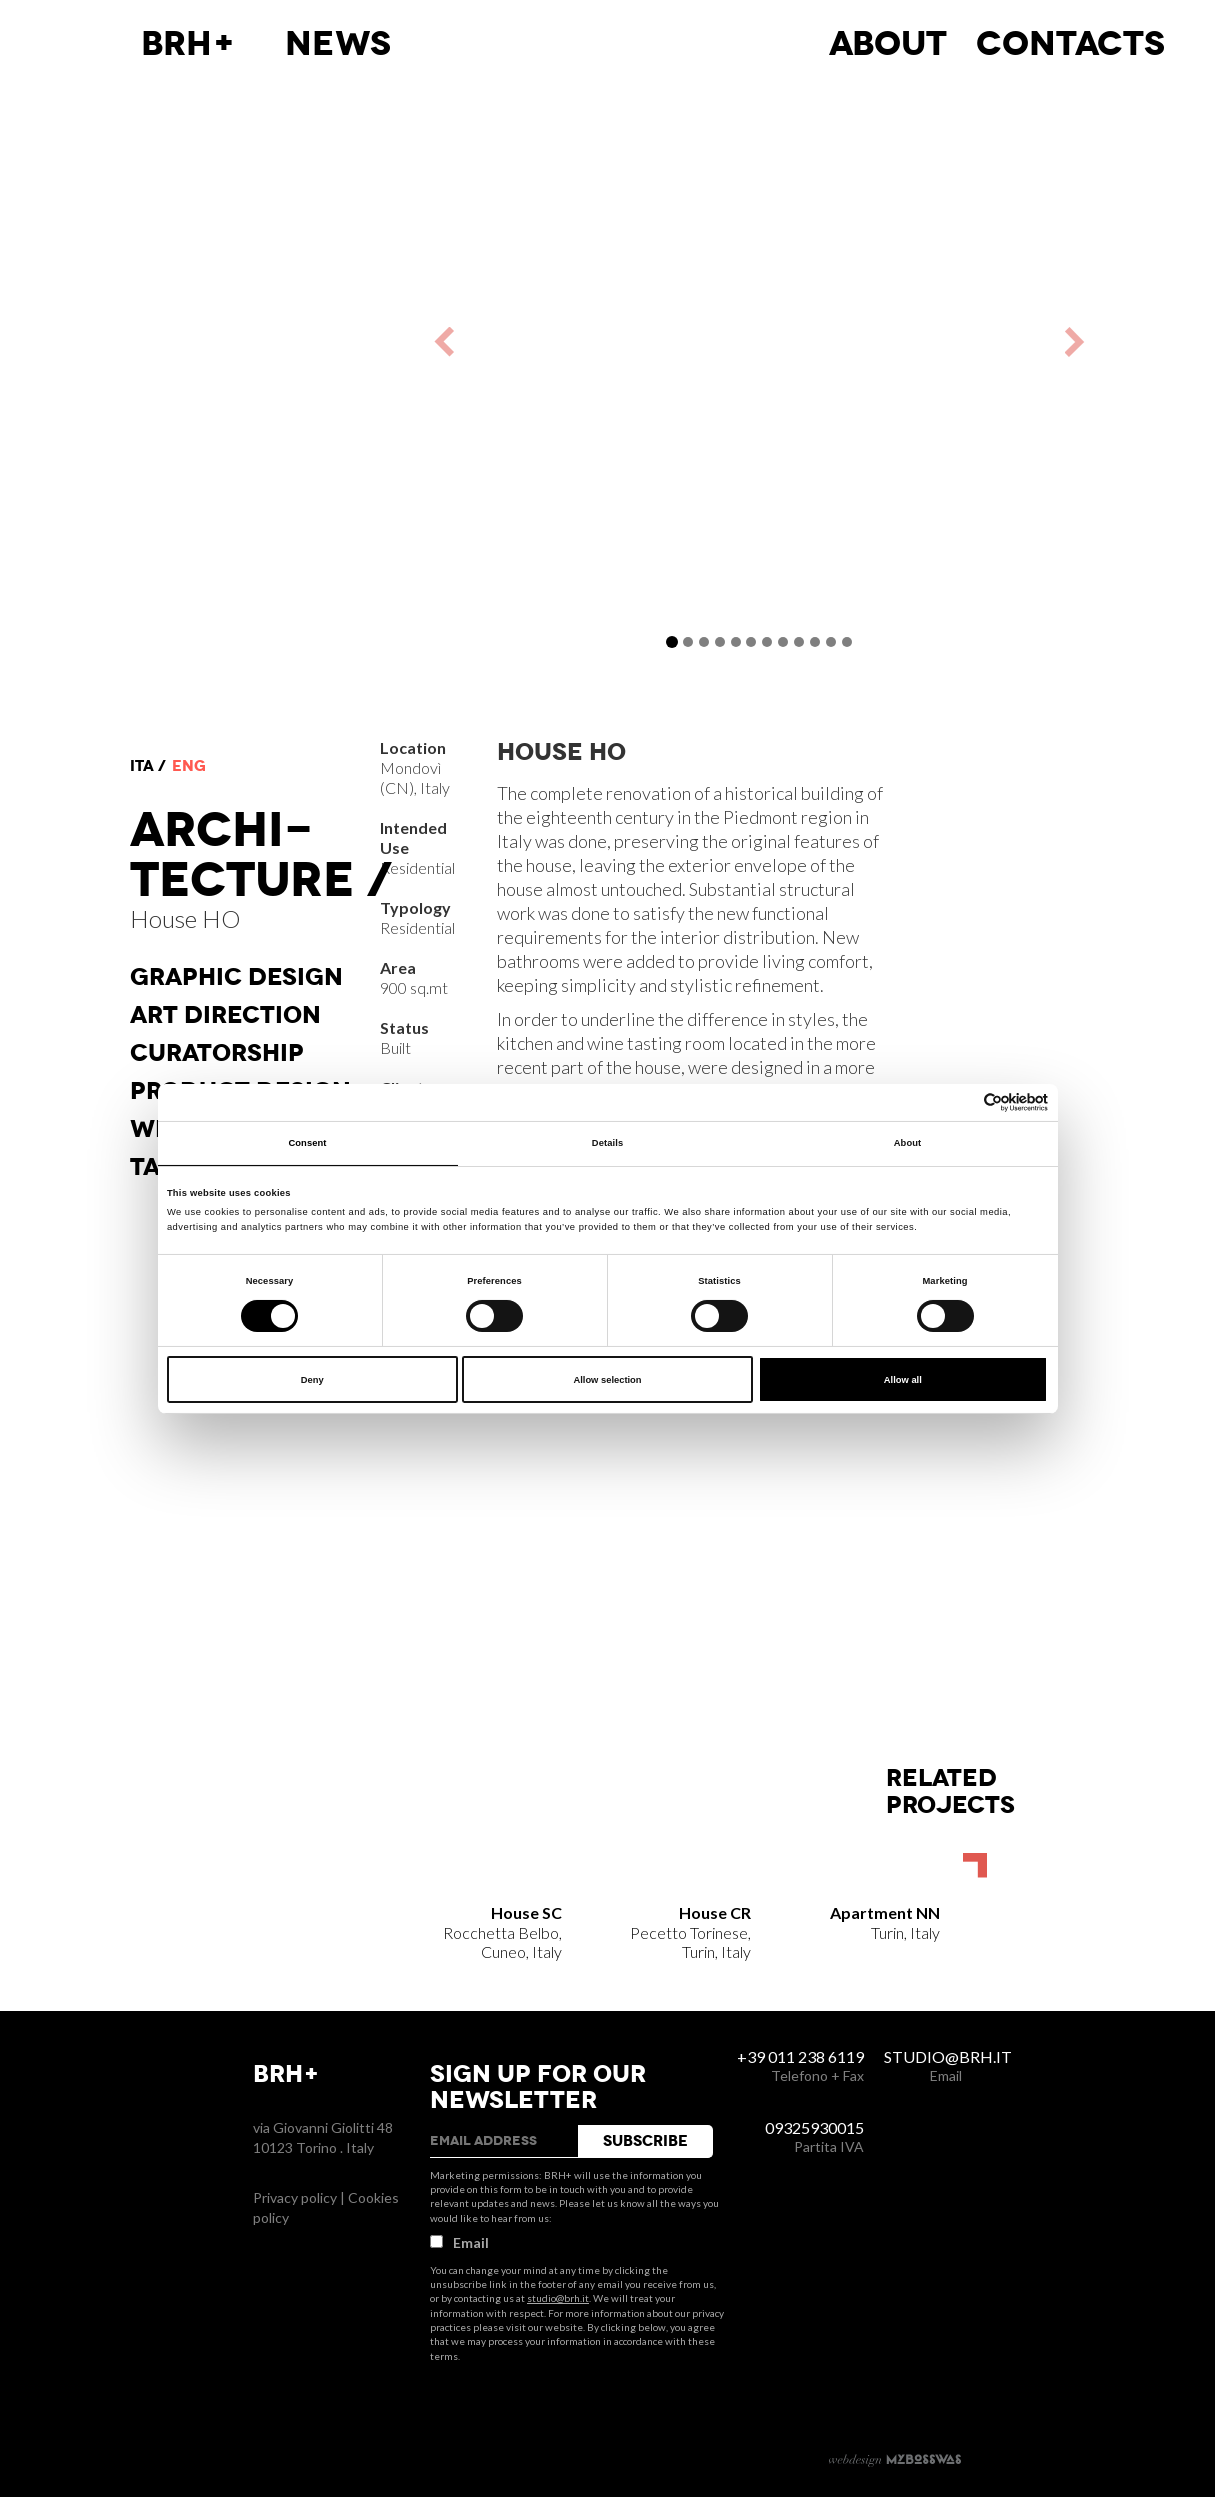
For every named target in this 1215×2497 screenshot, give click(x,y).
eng (189, 766)
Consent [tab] (307, 1143)
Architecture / (261, 855)
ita (142, 766)
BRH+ (188, 44)
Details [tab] (607, 1143)
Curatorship (217, 1053)
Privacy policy (295, 2197)
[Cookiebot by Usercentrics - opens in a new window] (960, 1102)
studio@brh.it (558, 2298)
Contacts (1070, 44)
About (888, 44)
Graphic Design (236, 977)
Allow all (903, 1380)
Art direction (225, 1015)
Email (459, 2242)
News (338, 44)
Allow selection (607, 1380)
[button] (532, 341)
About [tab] (908, 1143)
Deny (312, 1380)
